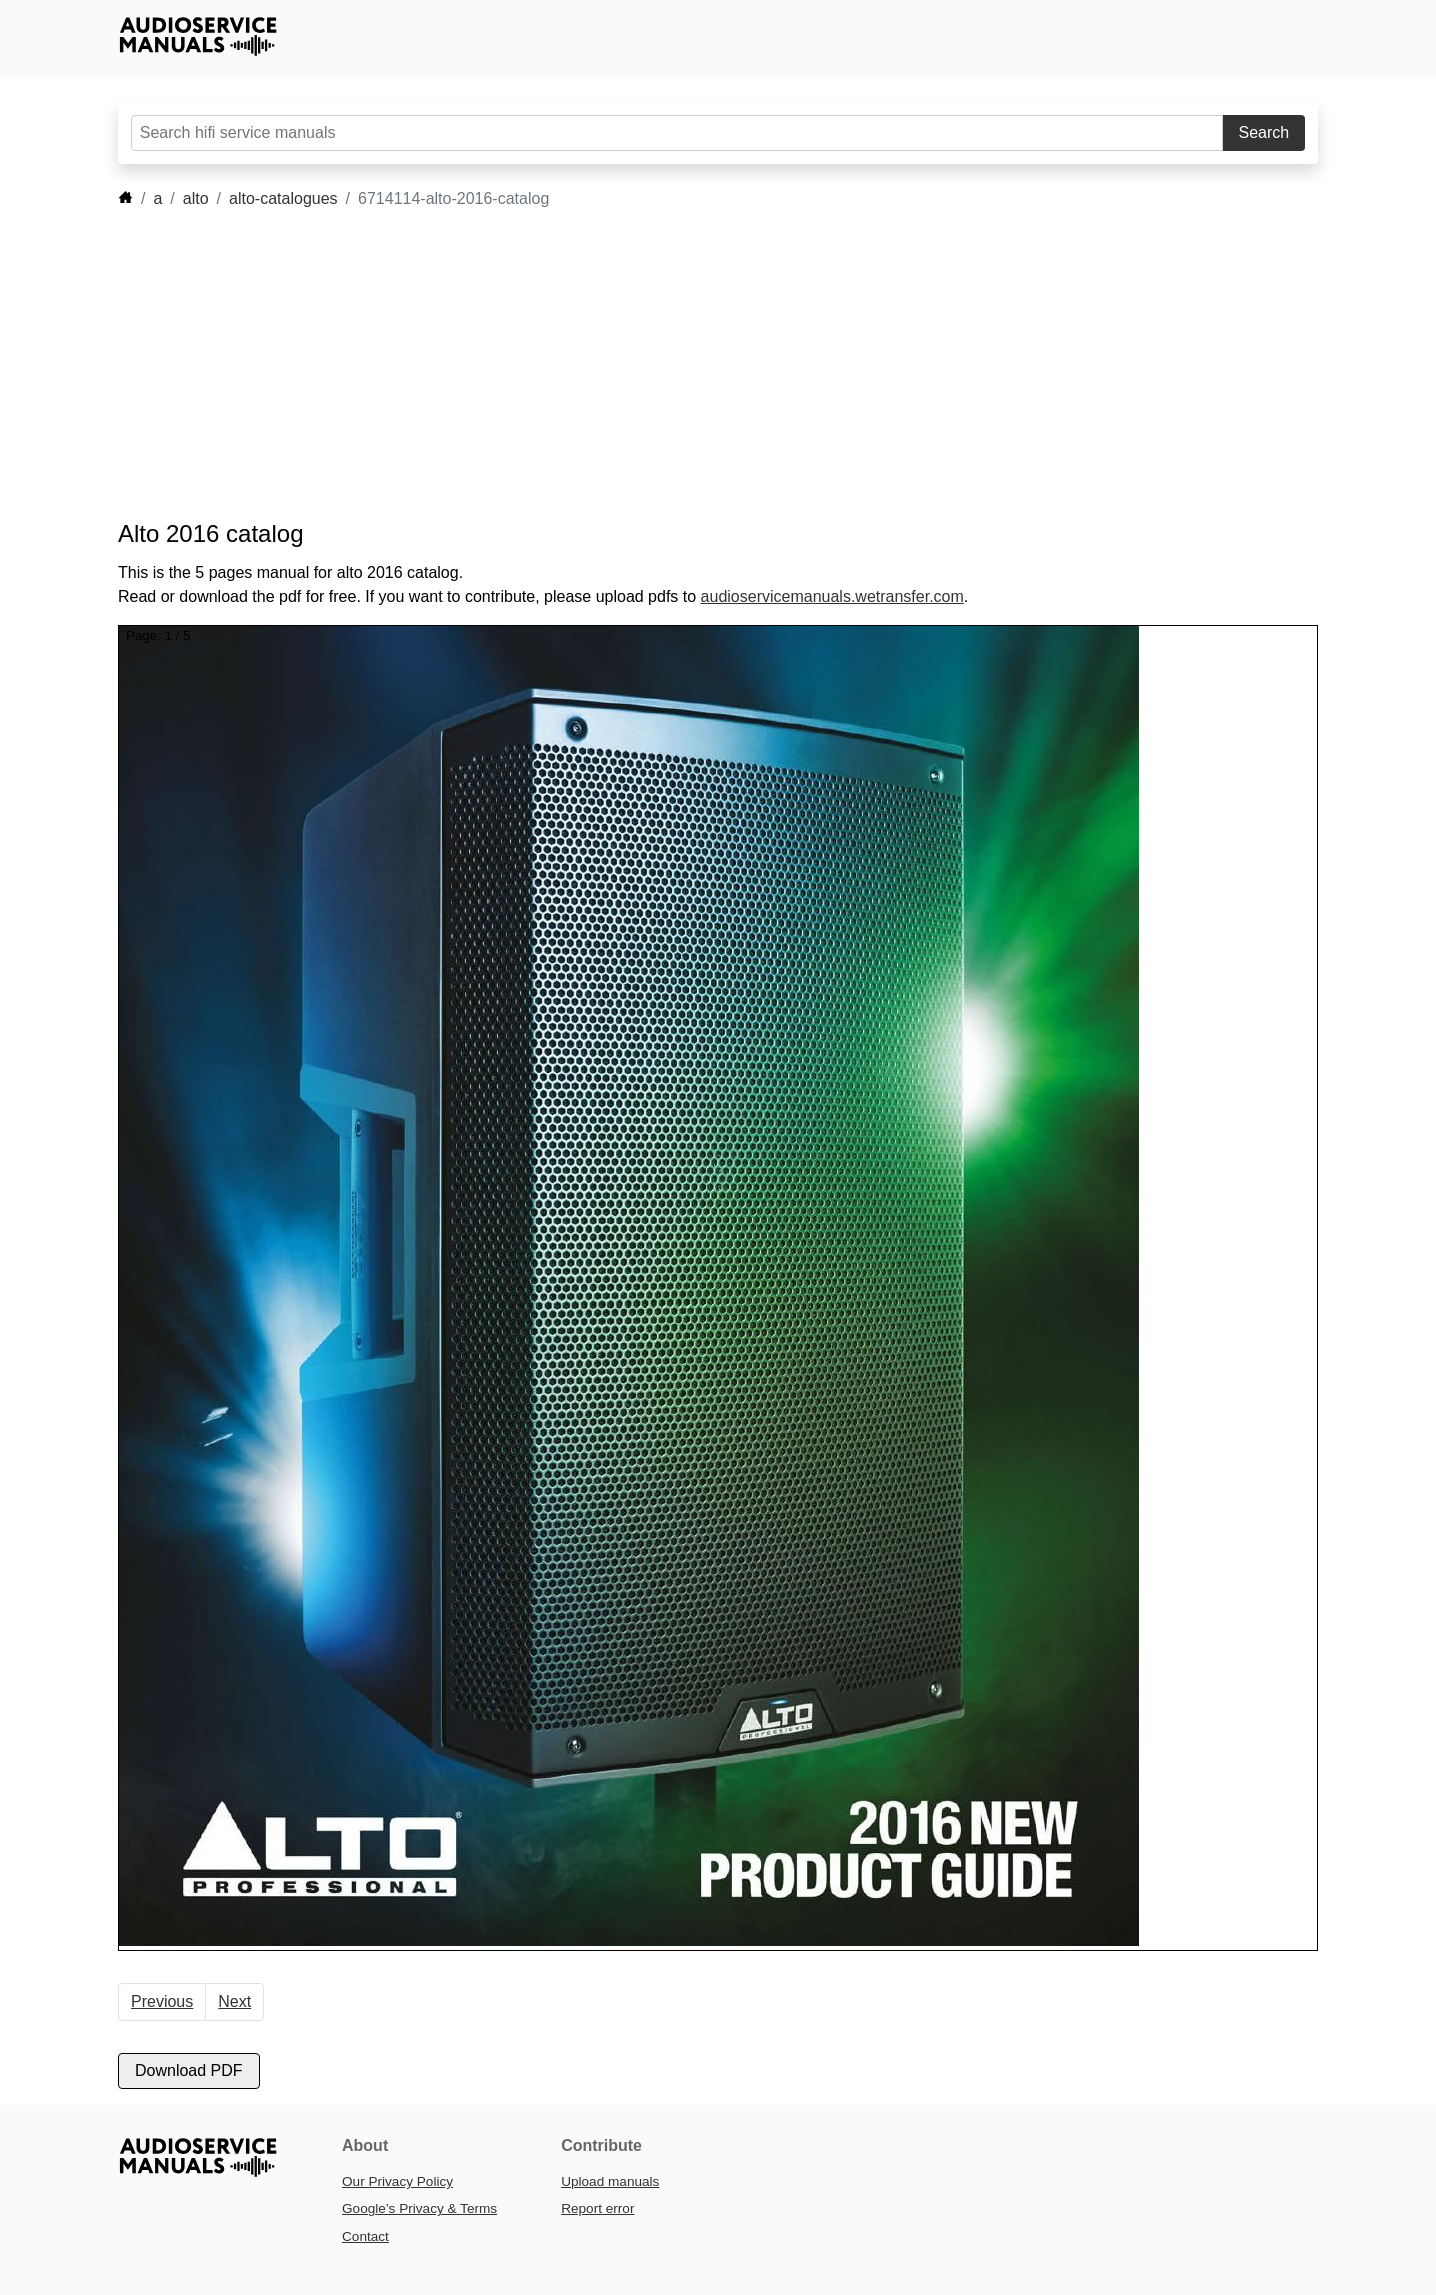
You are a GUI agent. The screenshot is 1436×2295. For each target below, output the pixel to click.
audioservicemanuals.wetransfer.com (832, 596)
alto (196, 198)
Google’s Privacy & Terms (419, 2208)
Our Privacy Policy (397, 2181)
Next (234, 2001)
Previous (162, 2001)
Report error (597, 2208)
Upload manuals (610, 2181)
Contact (365, 2236)
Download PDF (189, 2070)
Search (1264, 132)
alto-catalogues (283, 198)
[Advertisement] (688, 365)
